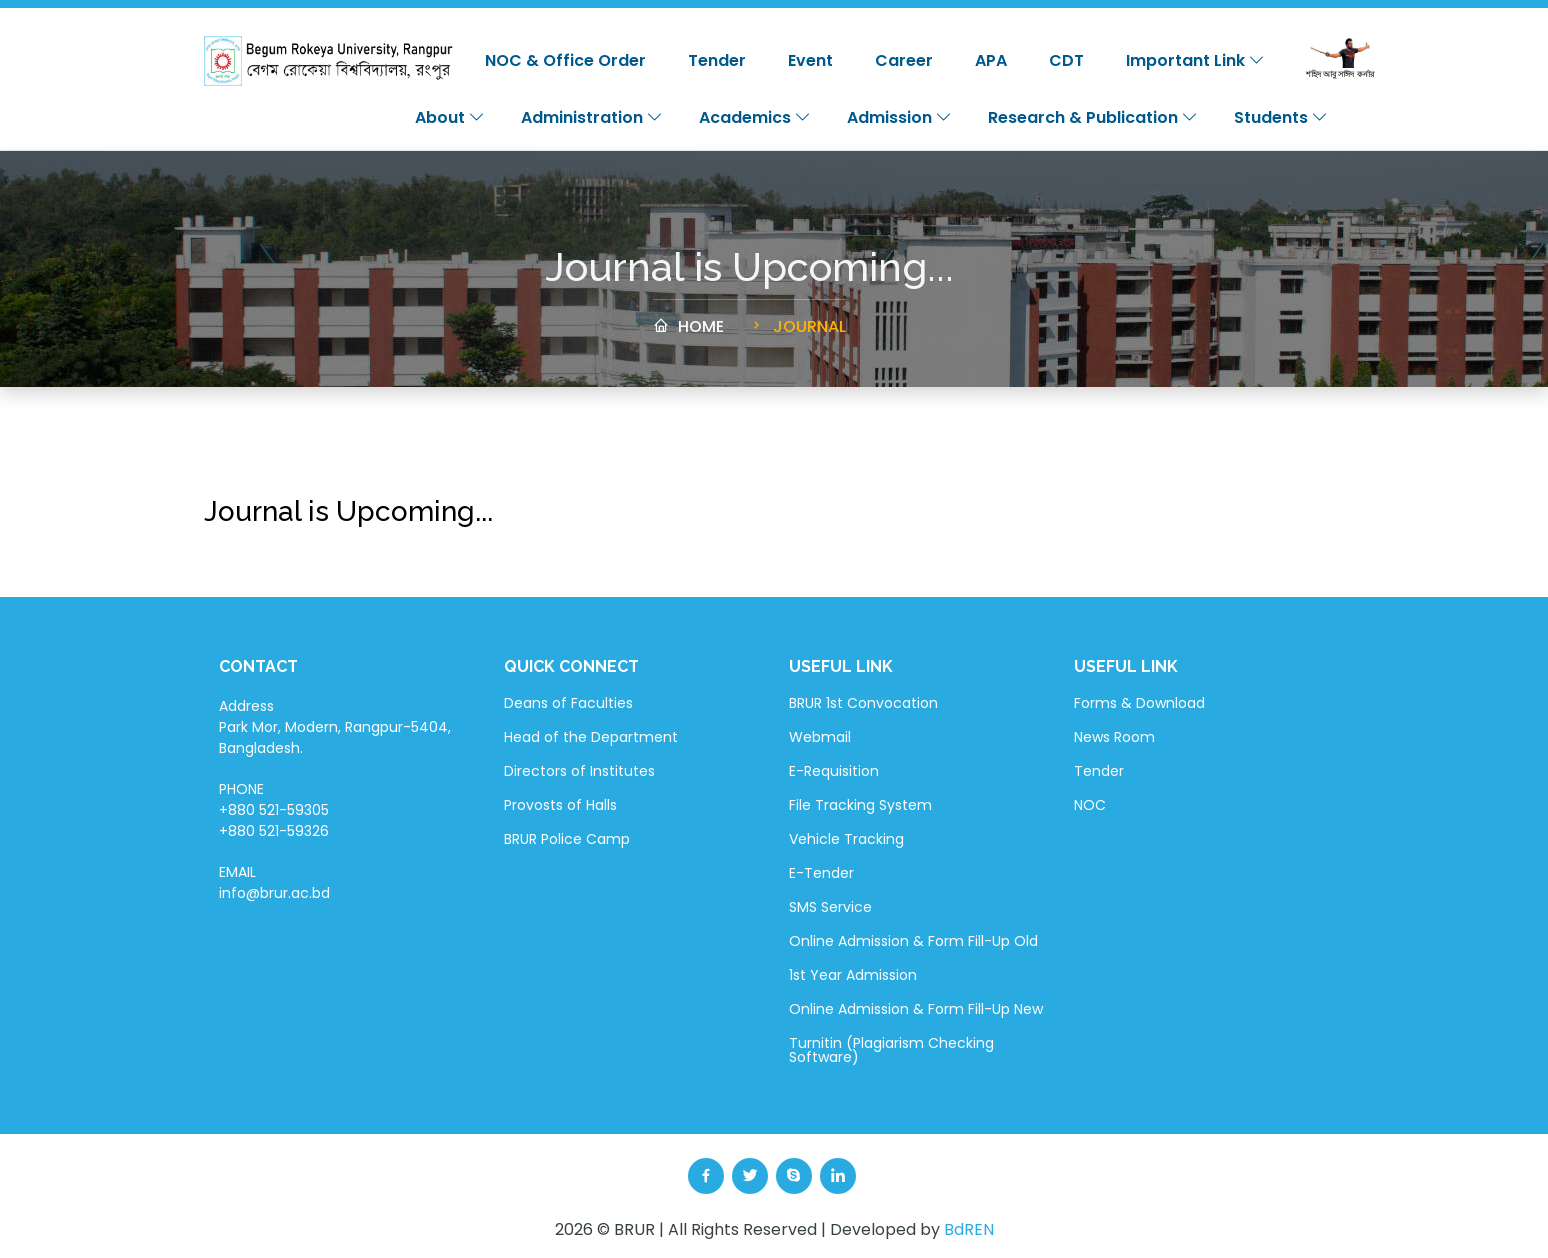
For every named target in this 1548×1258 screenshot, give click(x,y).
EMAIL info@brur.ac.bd (274, 882)
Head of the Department (591, 737)
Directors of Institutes (579, 771)
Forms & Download (1139, 703)
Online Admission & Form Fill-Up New (916, 1009)
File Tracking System (860, 805)
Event (810, 60)
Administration (592, 117)
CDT (1066, 60)
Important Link (1195, 60)
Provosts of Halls (560, 805)
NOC (1090, 805)
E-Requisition (834, 771)
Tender (717, 60)
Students (1281, 117)
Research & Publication (1093, 117)
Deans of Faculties (568, 703)
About (450, 117)
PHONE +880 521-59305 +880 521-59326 (274, 810)
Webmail (820, 737)
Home (688, 335)
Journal (797, 335)
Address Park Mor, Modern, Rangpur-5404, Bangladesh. (335, 727)
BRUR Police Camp (567, 839)
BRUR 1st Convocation (863, 703)
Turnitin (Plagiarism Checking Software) (891, 1050)
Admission (899, 117)
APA (991, 60)
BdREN (969, 1229)
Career (904, 60)
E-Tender (821, 873)
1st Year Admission (853, 975)
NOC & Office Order (565, 60)
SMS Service (830, 907)
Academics (755, 117)
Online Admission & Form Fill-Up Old (913, 941)
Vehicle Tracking (846, 839)
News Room (1114, 737)
